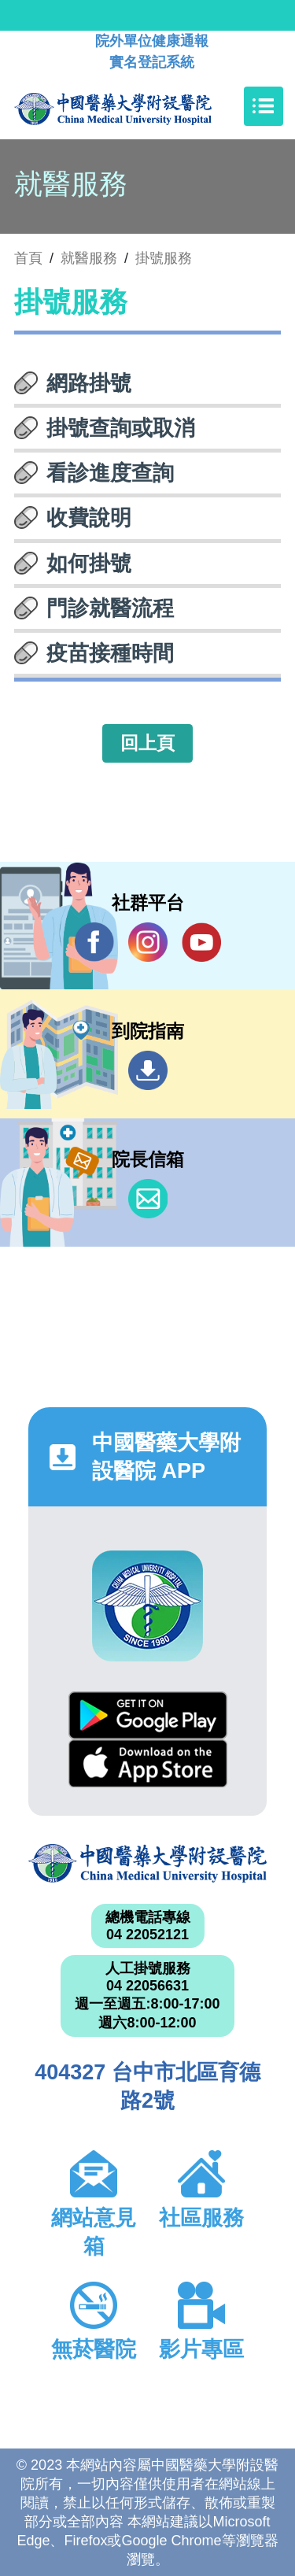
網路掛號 (88, 383)
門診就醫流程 (110, 608)
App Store (147, 1763)
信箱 (148, 1198)
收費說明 (88, 518)
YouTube (201, 941)
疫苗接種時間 (110, 653)
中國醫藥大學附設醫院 (147, 1863)
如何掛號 (88, 563)
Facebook (94, 941)
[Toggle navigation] (263, 106)
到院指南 (148, 1070)
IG (148, 942)
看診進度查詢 (110, 473)
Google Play (147, 1715)
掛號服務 (163, 258)
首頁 (28, 258)
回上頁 (147, 743)
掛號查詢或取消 (120, 428)
